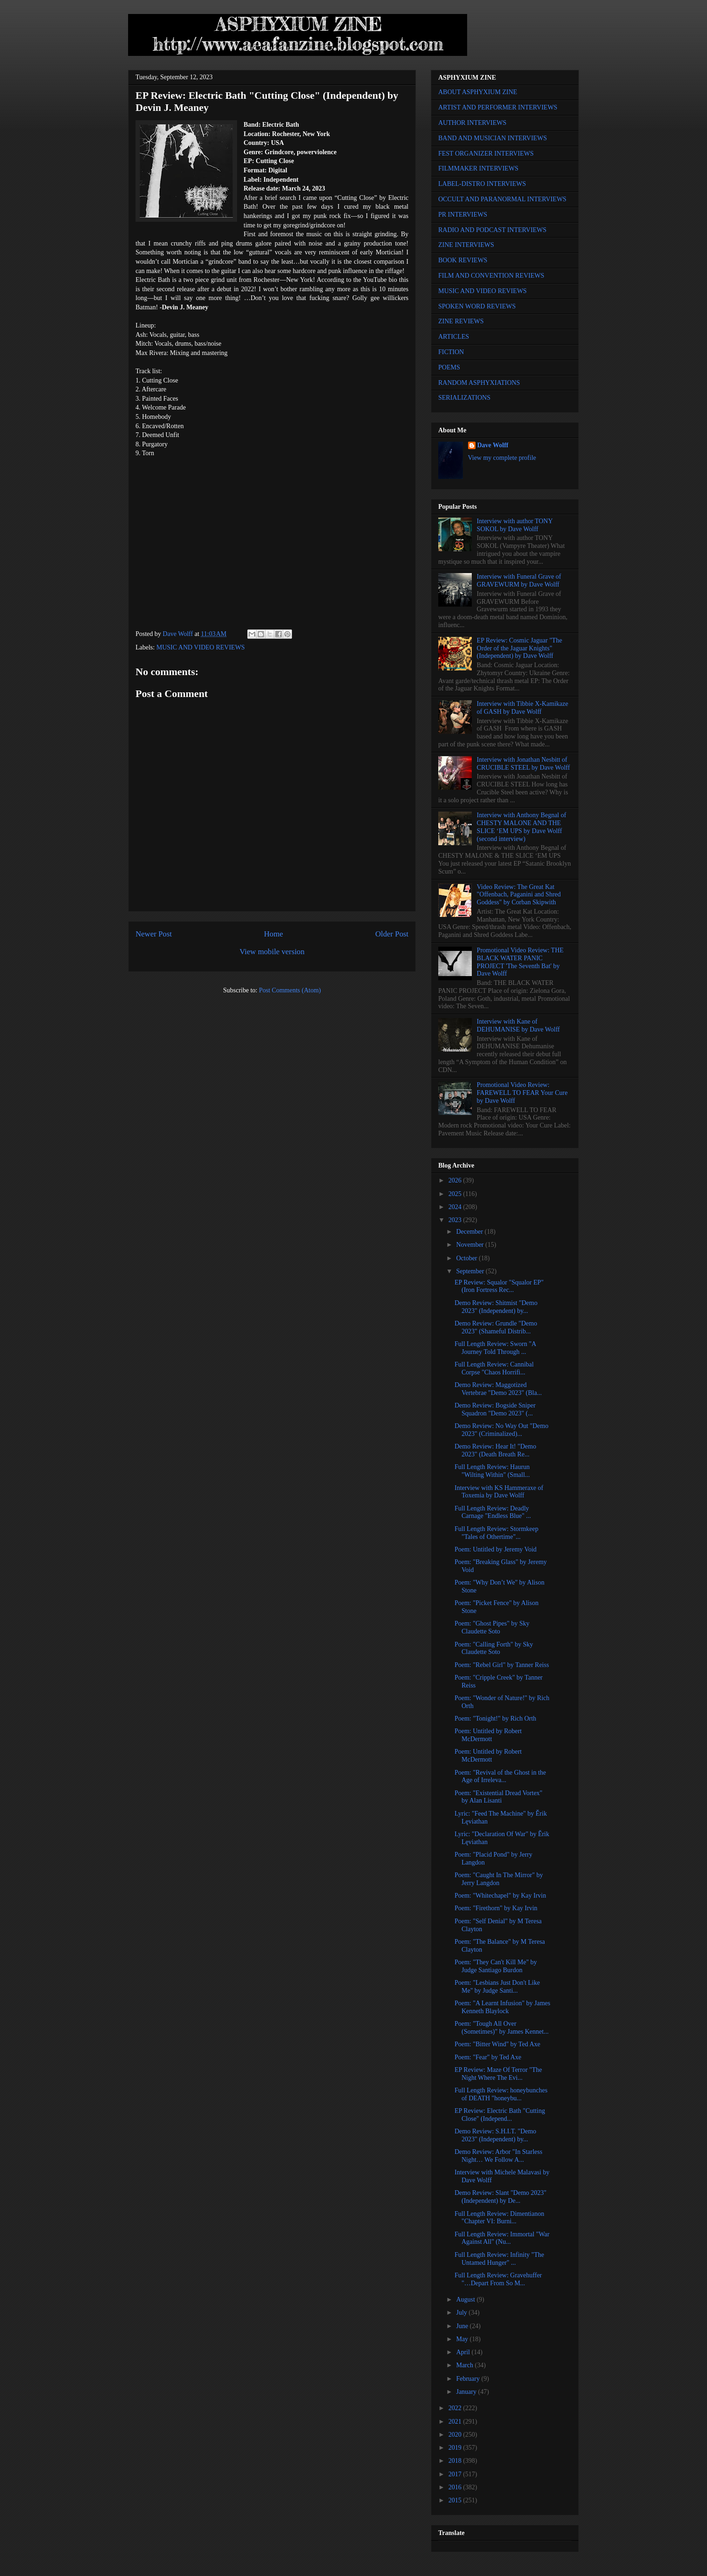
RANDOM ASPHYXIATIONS (479, 382)
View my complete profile (502, 457)
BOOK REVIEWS (462, 260)
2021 (456, 2421)
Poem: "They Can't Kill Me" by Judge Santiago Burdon (496, 1966)
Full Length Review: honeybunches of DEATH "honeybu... (501, 2094)
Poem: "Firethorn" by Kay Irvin (496, 1908)
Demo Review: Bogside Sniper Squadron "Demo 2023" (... (495, 1409)
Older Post (391, 933)
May (462, 2339)
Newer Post (154, 933)
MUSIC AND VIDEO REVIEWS (200, 647)
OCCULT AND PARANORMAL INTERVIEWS (502, 199)
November (470, 1244)
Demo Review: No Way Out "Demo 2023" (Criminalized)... (501, 1429)
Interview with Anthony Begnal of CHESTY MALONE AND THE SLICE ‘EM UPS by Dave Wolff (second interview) (521, 827)
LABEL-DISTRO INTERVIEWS (482, 183)
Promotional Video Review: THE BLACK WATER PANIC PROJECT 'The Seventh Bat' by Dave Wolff (520, 962)
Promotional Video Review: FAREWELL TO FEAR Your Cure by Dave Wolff (522, 1092)
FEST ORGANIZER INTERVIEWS (486, 153)
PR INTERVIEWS (462, 214)
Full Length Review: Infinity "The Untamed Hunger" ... (499, 2258)
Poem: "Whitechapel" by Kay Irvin (500, 1895)
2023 (456, 1219)
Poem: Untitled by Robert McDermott (488, 1735)
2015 (456, 2500)
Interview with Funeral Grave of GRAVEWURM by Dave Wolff (519, 580)
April (463, 2352)
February (468, 2378)
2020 (456, 2434)
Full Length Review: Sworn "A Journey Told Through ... (495, 1347)
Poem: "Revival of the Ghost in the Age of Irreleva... (500, 1776)
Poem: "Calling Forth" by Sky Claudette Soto (494, 1648)
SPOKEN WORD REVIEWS (477, 306)
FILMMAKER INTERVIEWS (478, 168)
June (462, 2326)
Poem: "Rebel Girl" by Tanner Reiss (502, 1664)
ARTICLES (453, 336)
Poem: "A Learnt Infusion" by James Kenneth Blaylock (502, 2007)
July (462, 2312)
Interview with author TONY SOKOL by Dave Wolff (515, 525)
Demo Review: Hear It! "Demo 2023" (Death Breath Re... (495, 1450)
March (465, 2365)
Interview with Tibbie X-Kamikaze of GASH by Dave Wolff (522, 707)
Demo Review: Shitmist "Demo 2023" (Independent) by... (496, 1306)
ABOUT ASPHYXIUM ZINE (477, 92)
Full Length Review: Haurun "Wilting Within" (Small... (492, 1470)
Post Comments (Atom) (290, 990)
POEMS (449, 367)
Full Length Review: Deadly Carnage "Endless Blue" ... (493, 1512)
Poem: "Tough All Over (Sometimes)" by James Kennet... (502, 2027)
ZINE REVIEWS (461, 321)
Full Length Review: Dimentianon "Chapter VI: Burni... (499, 2217)
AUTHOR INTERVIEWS (472, 122)
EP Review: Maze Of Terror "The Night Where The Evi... (498, 2073)
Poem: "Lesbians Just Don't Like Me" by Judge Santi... (497, 1986)
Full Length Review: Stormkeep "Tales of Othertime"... (496, 1532)
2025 (456, 1193)
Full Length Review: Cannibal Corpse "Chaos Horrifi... (494, 1368)
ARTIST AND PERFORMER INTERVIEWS (497, 107)
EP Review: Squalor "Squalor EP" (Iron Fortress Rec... (499, 1286)
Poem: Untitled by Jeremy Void (496, 1549)
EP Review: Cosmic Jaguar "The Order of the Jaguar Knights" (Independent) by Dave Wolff (519, 648)
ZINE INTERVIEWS (466, 244)
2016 (456, 2487)
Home (273, 933)
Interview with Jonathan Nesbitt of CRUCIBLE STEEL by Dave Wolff (523, 763)
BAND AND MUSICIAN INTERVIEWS (492, 138)
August (466, 2299)
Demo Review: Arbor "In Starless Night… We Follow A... (498, 2155)
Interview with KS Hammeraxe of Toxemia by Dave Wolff (499, 1491)
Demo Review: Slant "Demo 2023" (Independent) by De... (500, 2196)
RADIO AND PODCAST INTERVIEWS (492, 229)
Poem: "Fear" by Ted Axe (488, 2057)
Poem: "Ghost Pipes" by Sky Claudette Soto (492, 1627)
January (467, 2391)
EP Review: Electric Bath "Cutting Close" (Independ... (500, 2114)
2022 (456, 2408)
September (470, 1271)
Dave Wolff (493, 445)
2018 (456, 2460)
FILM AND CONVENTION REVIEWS (491, 275)
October (467, 1258)
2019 (456, 2447)
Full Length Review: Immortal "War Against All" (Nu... (502, 2238)
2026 (456, 1180)
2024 (456, 1206)
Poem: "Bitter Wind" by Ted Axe (497, 2044)
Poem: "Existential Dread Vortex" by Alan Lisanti (499, 1797)
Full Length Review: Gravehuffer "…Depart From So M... (498, 2279)
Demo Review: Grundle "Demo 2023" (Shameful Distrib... (496, 1327)
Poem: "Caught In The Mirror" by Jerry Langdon (499, 1879)
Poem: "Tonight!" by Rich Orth (495, 1718)
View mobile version (272, 951)
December (470, 1231)
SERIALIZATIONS (464, 397)
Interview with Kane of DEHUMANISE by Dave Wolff (518, 1025)
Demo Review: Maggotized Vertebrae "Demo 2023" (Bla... (498, 1388)
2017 (456, 2474)
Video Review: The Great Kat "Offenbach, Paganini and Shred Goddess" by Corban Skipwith (519, 894)
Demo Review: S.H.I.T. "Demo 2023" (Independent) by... (495, 2135)
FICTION (451, 351)
